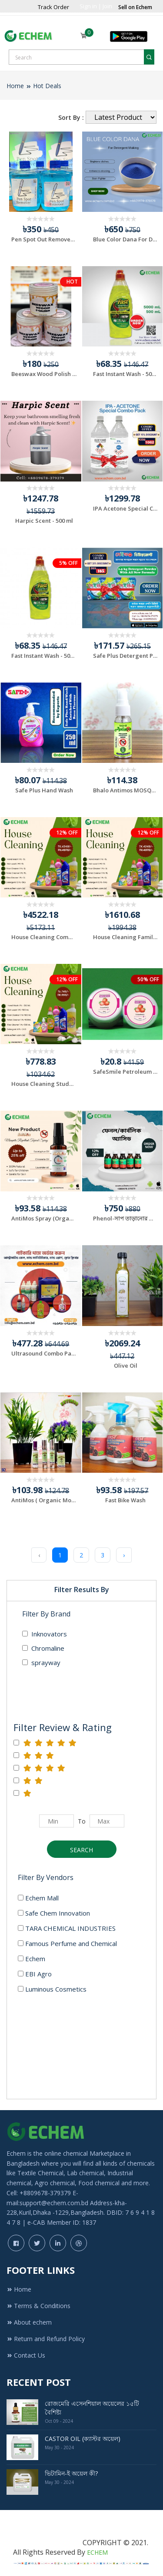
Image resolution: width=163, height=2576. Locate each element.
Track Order (53, 7)
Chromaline (43, 1648)
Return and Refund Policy (46, 2339)
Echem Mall (38, 1897)
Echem (31, 1958)
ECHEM (97, 2552)
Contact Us (26, 2355)
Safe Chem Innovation (54, 1913)
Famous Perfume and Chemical (67, 1943)
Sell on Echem (135, 7)
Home (15, 86)
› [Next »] (124, 1555)
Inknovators (44, 1633)
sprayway (41, 1662)
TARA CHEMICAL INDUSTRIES (67, 1928)
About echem (29, 2322)
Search (81, 1850)
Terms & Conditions (38, 2306)
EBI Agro (35, 1973)
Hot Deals (47, 86)
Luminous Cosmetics (52, 1989)
